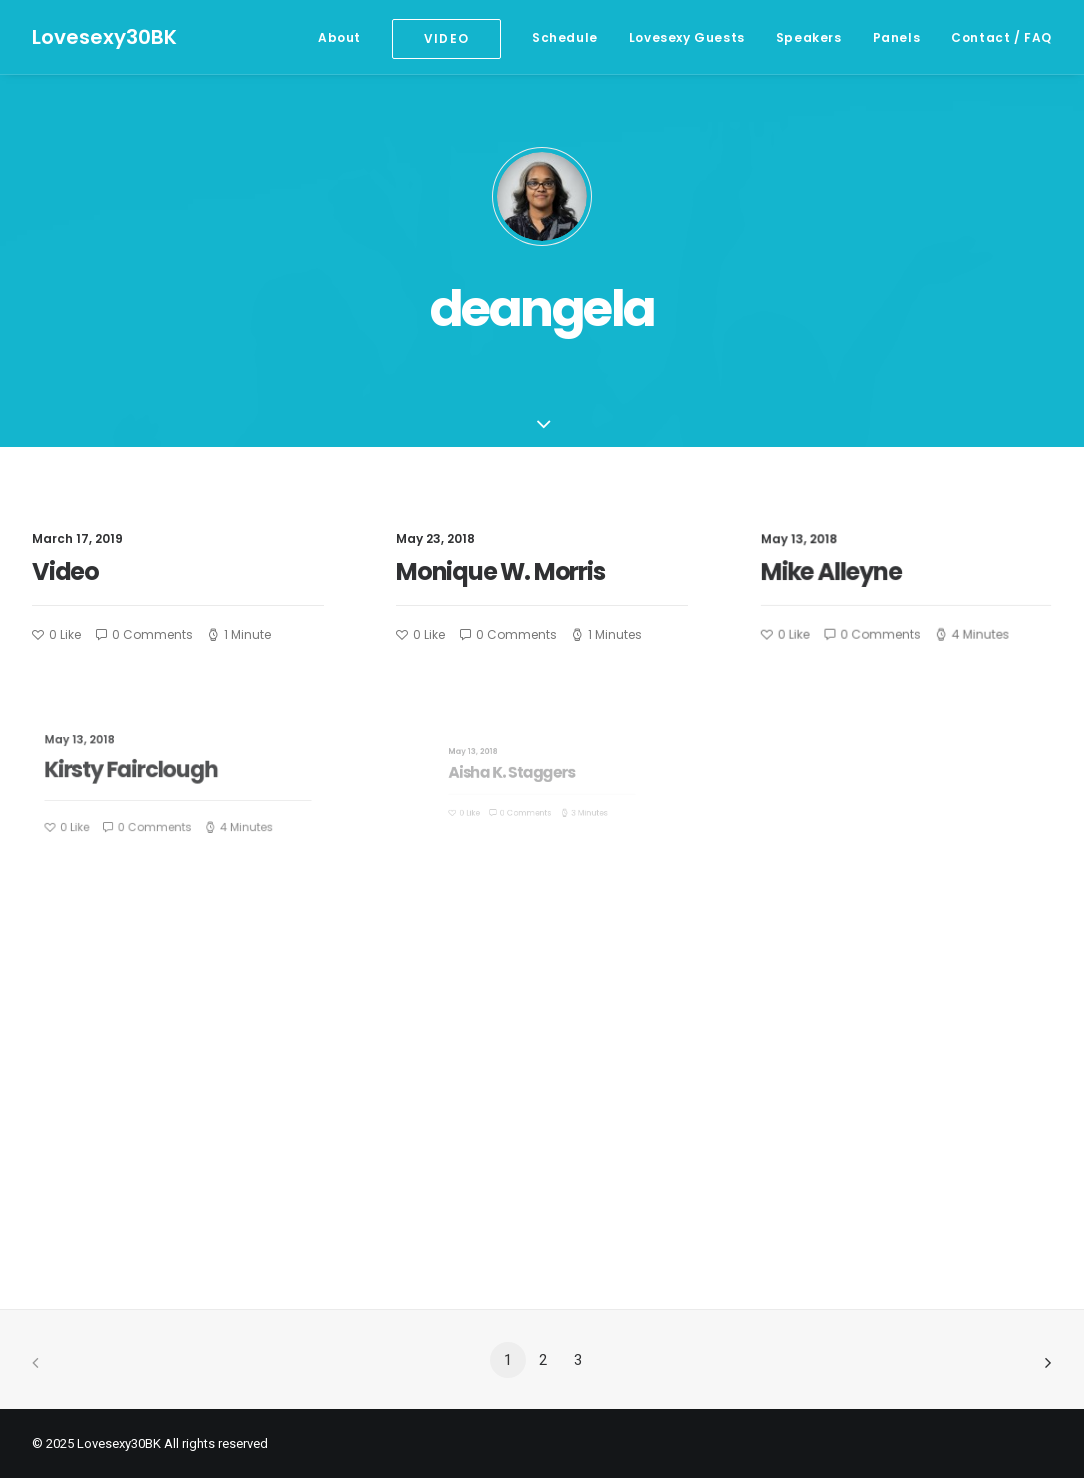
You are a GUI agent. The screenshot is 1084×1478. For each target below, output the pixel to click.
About (339, 37)
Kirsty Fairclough (145, 772)
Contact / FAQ (1001, 37)
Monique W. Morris (500, 571)
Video (65, 571)
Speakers (809, 37)
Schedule (565, 37)
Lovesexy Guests (687, 37)
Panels (897, 37)
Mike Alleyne (837, 572)
